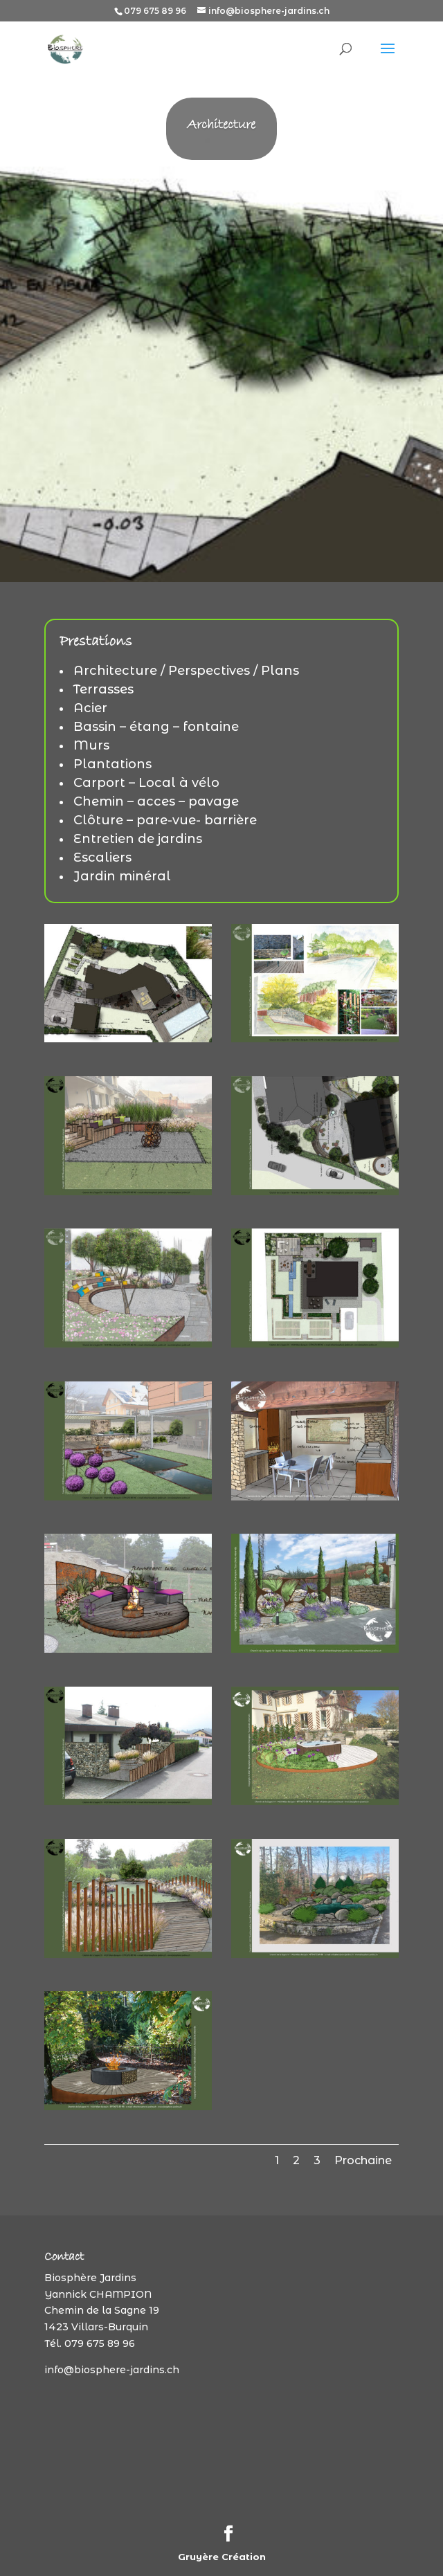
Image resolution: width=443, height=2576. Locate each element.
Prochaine (363, 2160)
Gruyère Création (222, 2556)
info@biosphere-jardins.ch (111, 2370)
